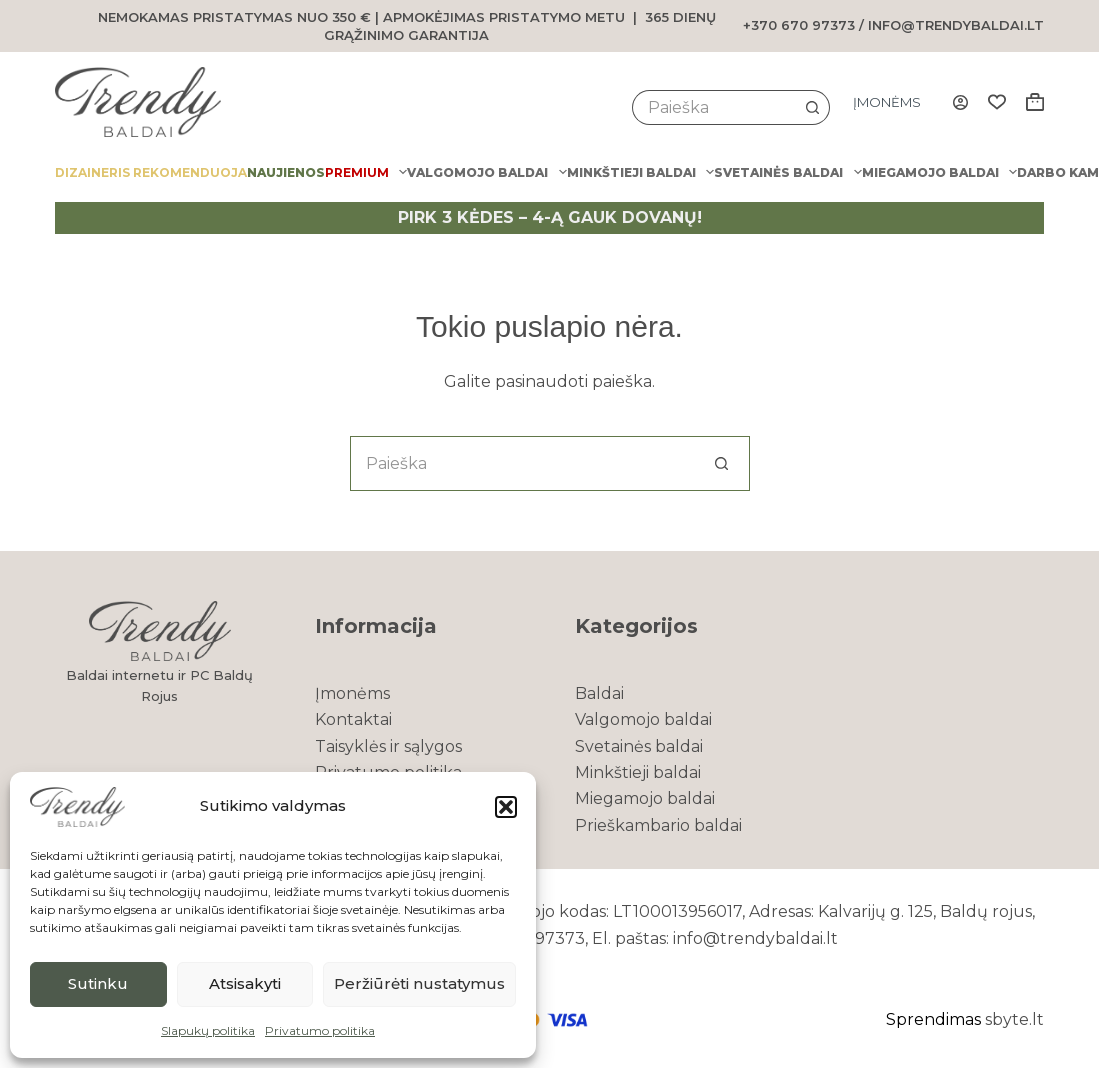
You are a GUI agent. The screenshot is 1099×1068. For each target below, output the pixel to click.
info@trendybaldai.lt (956, 25)
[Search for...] (713, 107)
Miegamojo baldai (939, 172)
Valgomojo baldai (486, 172)
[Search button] (812, 107)
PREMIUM (366, 172)
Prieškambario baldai (658, 825)
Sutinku (98, 983)
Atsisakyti (245, 983)
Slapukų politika (208, 1030)
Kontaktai (353, 719)
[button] (506, 807)
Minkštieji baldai (640, 172)
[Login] (960, 102)
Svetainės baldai (787, 172)
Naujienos (286, 172)
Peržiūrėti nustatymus (419, 983)
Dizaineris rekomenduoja (151, 172)
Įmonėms (887, 102)
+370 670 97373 (799, 25)
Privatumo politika (320, 1030)
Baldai (599, 693)
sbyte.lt (1014, 1019)
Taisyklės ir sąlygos (388, 746)
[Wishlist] (997, 102)
